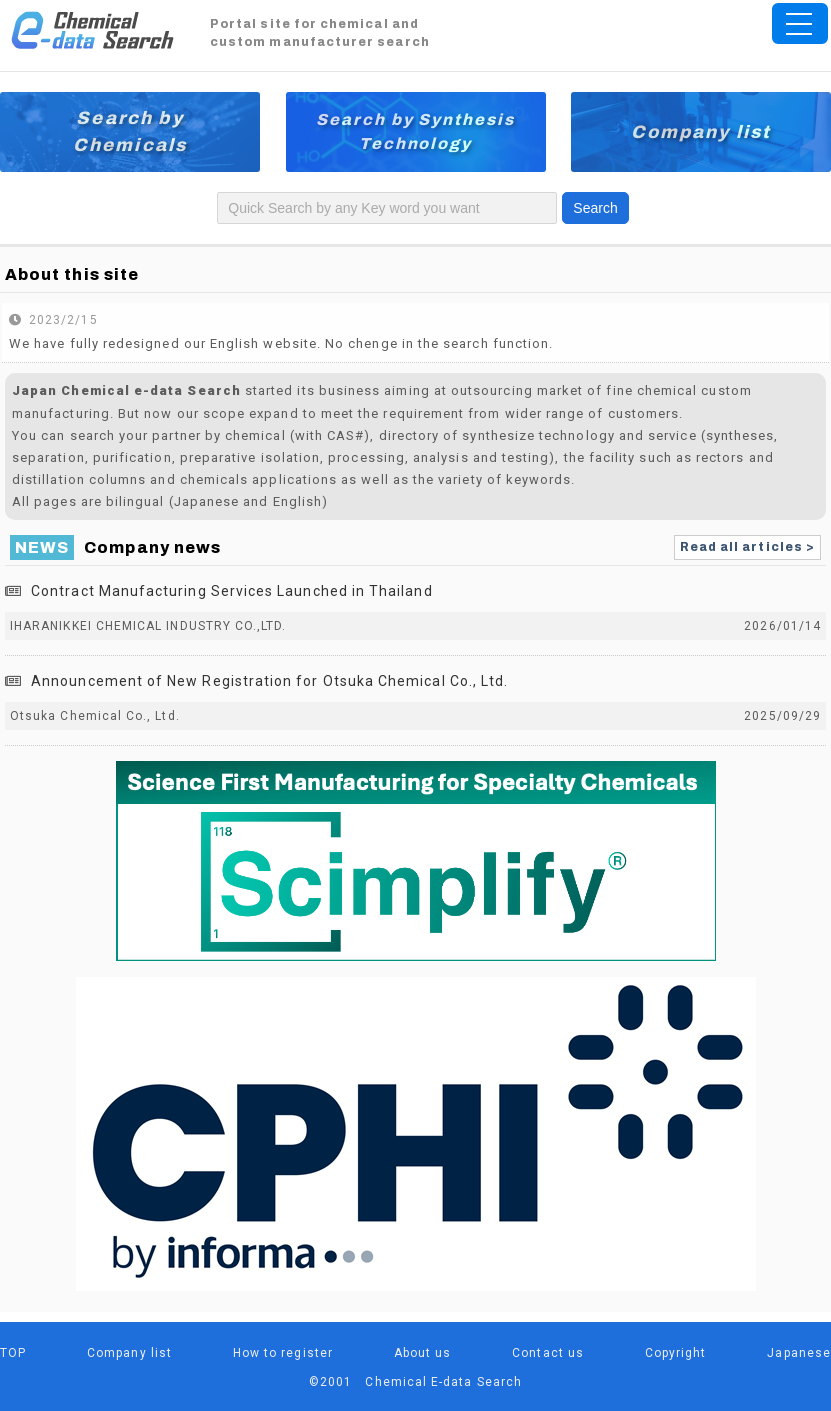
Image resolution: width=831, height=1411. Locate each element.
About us (423, 1353)
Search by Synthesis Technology (415, 131)
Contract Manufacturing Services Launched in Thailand (231, 591)
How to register (283, 1353)
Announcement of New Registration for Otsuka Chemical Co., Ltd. (269, 681)
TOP (13, 1353)
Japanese (799, 1353)
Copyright (676, 1353)
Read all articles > (747, 547)
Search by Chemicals (130, 131)
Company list (701, 132)
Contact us (548, 1353)
